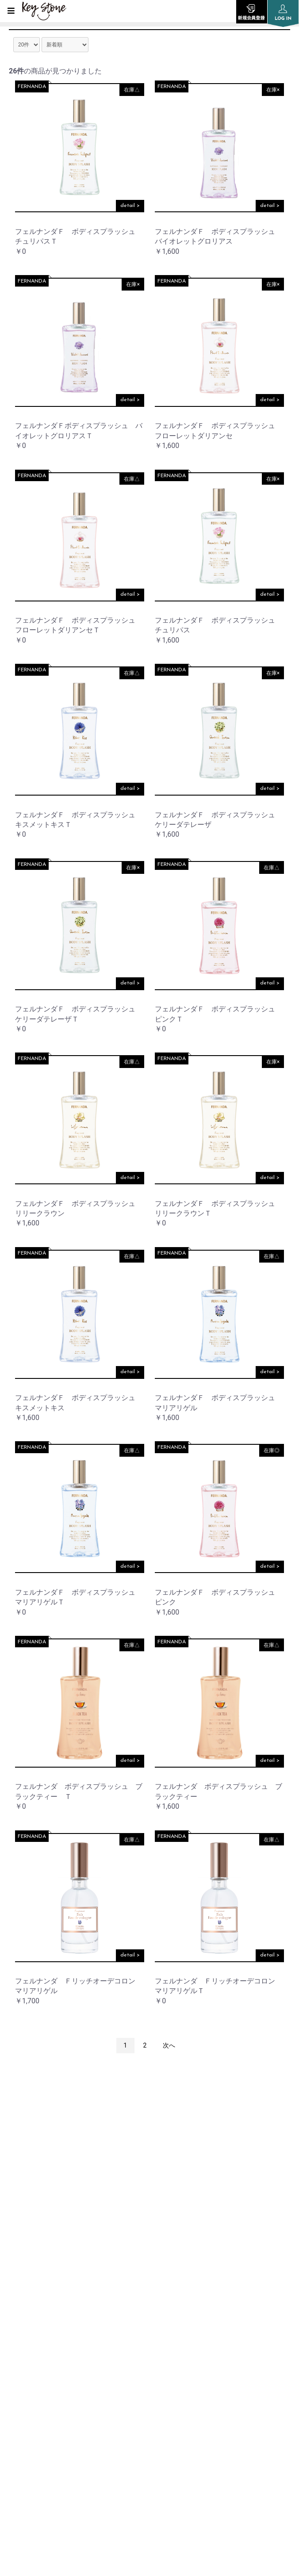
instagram (149, 2176)
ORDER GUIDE (29, 2345)
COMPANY (24, 2300)
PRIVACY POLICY (33, 2367)
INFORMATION (31, 2278)
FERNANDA (32, 86)
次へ (169, 2045)
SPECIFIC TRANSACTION (46, 2412)
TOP (13, 2255)
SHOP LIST (24, 2323)
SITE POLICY (26, 2390)
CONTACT (22, 2434)
